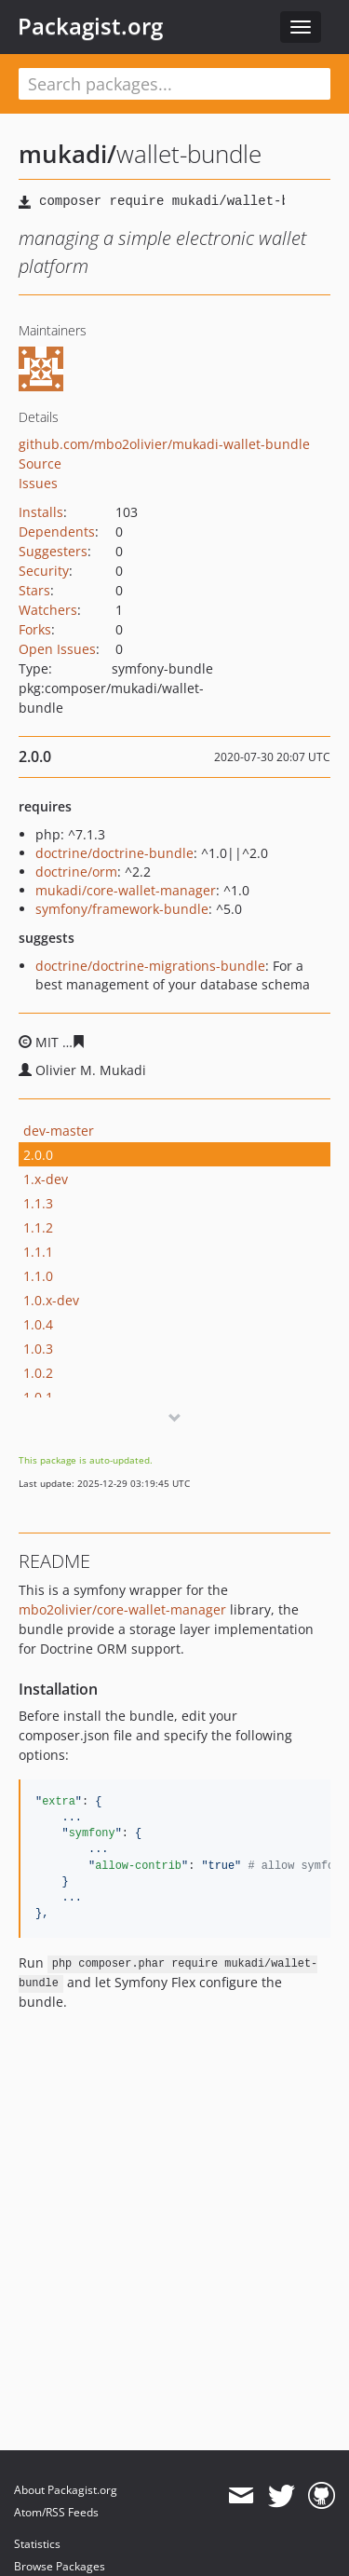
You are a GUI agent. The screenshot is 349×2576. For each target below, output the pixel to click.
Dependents (57, 531)
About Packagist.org (65, 2490)
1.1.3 (38, 1203)
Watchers (48, 610)
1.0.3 (38, 1348)
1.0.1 (38, 1397)
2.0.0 (38, 1155)
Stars (34, 590)
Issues (38, 483)
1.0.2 (38, 1373)
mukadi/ (67, 153)
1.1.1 (38, 1252)
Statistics (37, 2544)
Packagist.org (90, 26)
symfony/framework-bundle (121, 909)
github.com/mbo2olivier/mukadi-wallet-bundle (164, 444)
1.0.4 (38, 1324)
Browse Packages (59, 2566)
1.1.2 (38, 1227)
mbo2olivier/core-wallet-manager (122, 1609)
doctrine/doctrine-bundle (114, 853)
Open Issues (57, 649)
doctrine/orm (76, 871)
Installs (41, 512)
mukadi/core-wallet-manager (125, 890)
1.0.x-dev (51, 1300)
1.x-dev (45, 1179)
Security (44, 570)
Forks (35, 629)
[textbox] (174, 84)
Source (40, 463)
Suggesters (53, 551)
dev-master (58, 1130)
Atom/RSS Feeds (56, 2512)
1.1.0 (38, 1276)
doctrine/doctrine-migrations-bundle (150, 966)
